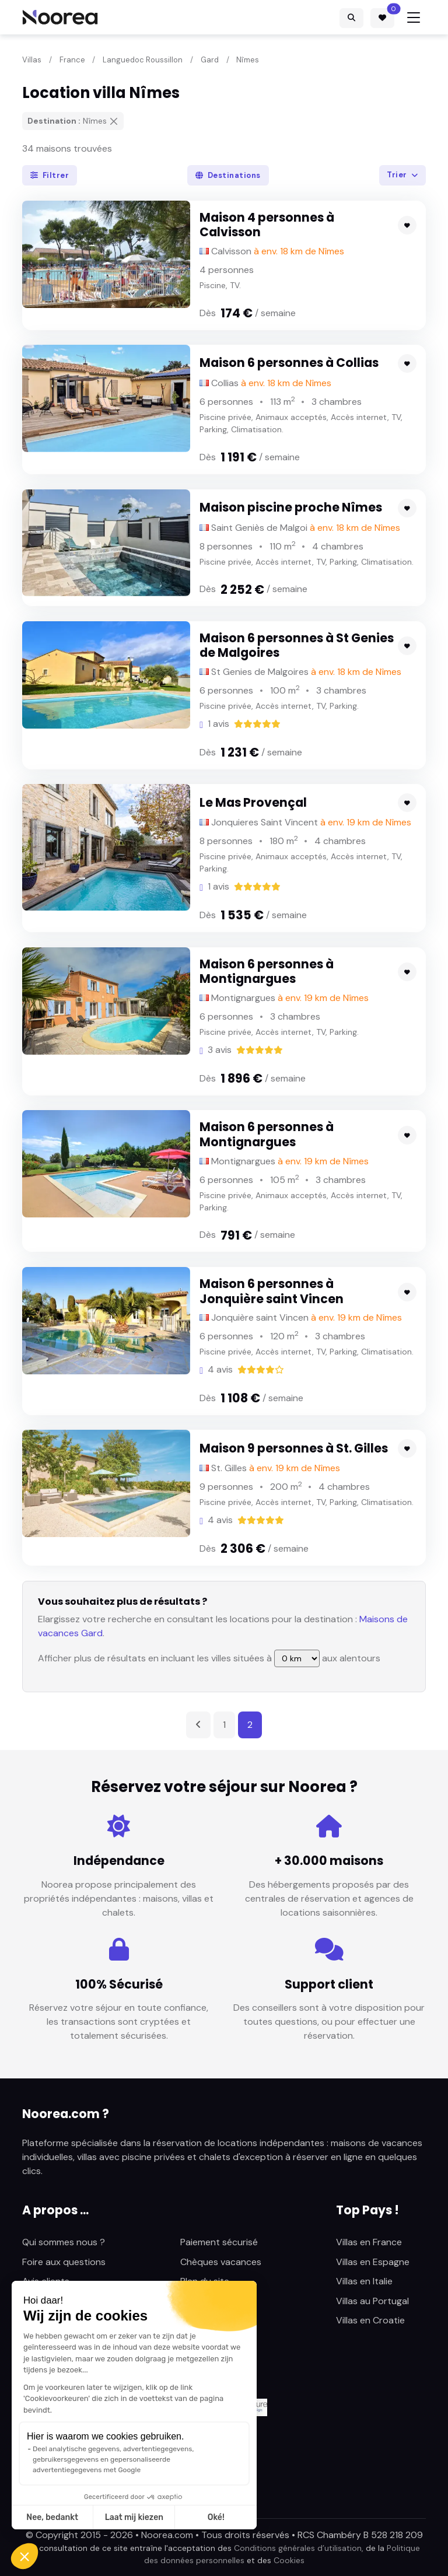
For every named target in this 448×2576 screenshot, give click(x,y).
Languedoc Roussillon (143, 60)
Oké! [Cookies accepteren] (216, 2517)
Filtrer (49, 175)
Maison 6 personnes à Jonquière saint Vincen (272, 1291)
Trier (398, 175)
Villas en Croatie (370, 2320)
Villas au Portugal (372, 2301)
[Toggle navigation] (413, 17)
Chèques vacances (220, 2262)
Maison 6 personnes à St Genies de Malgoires (297, 645)
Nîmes (247, 60)
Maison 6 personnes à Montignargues (267, 972)
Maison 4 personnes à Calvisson (267, 225)
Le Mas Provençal (253, 802)
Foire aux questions (64, 2262)
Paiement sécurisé (219, 2242)
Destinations (228, 175)
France (72, 60)
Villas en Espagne (373, 2262)
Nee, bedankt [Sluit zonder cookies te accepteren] (52, 2517)
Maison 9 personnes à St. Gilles (294, 1448)
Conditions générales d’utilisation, (298, 2548)
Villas (31, 60)
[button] (24, 2556)
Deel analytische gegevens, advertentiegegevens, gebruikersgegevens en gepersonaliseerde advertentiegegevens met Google (113, 2459)
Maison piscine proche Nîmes (291, 507)
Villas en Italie (364, 2281)
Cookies (289, 2560)
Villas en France (369, 2242)
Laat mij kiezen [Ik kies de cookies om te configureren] (134, 2517)
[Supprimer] (113, 121)
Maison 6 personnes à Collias (289, 362)
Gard (210, 60)
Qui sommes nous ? (63, 2242)
